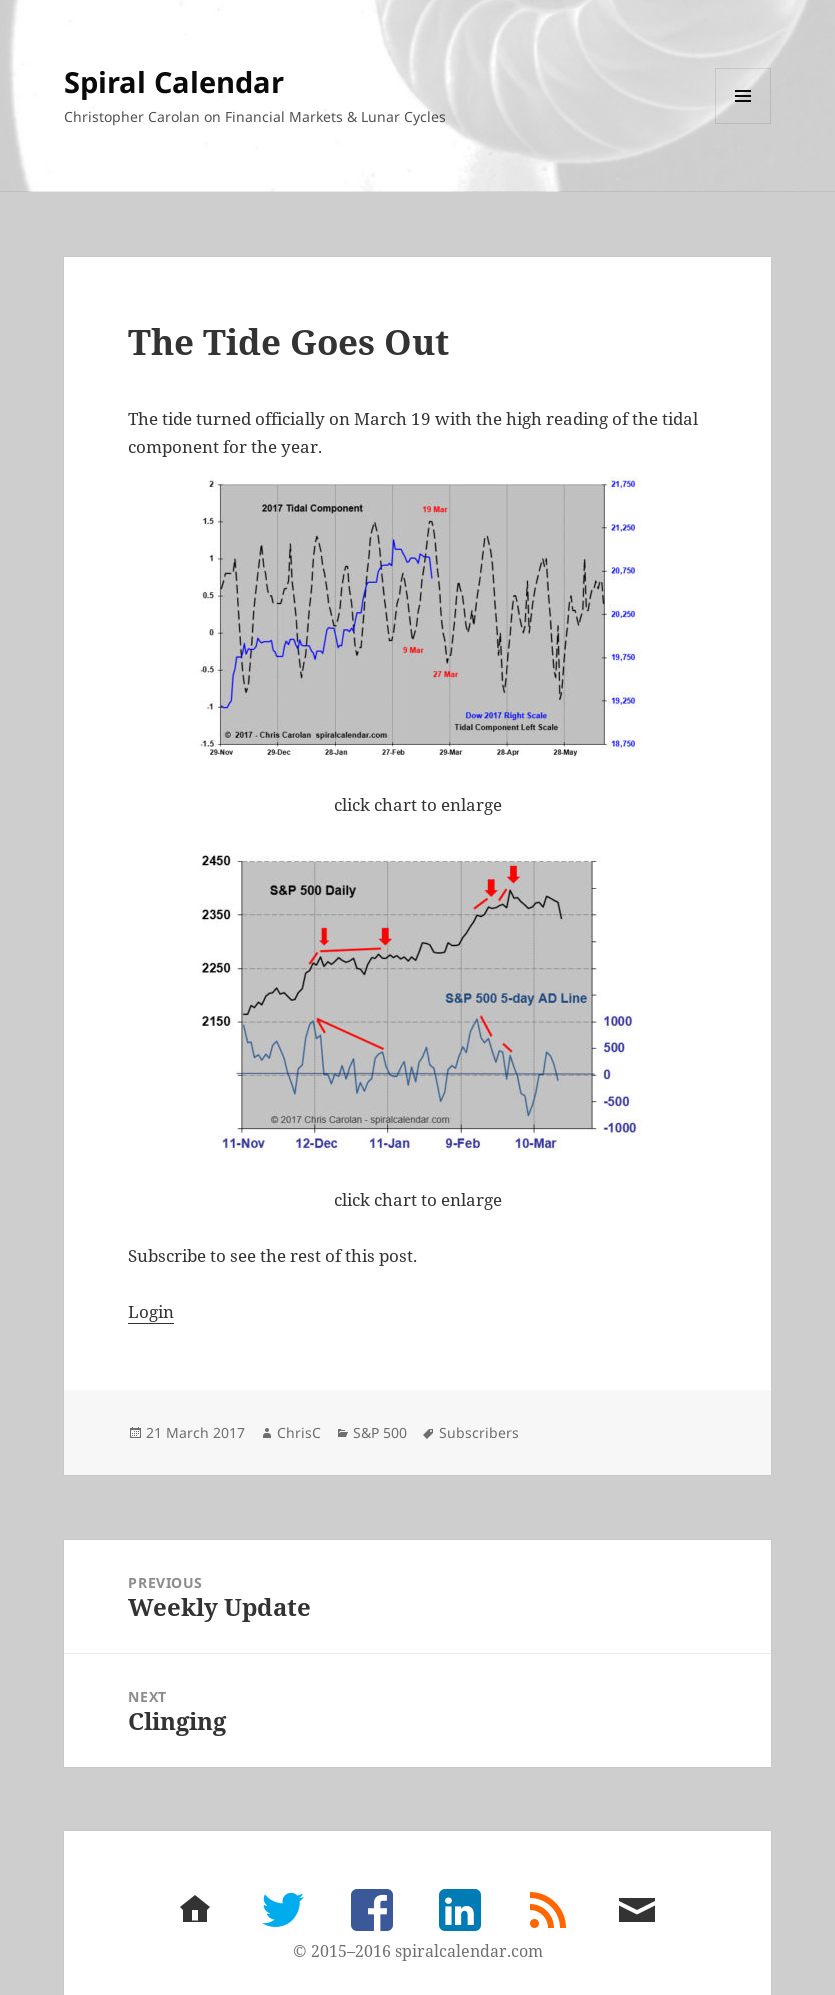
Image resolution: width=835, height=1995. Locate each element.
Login (151, 1311)
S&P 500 (380, 1432)
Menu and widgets (743, 123)
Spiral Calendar (174, 81)
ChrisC (299, 1432)
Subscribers (479, 1432)
